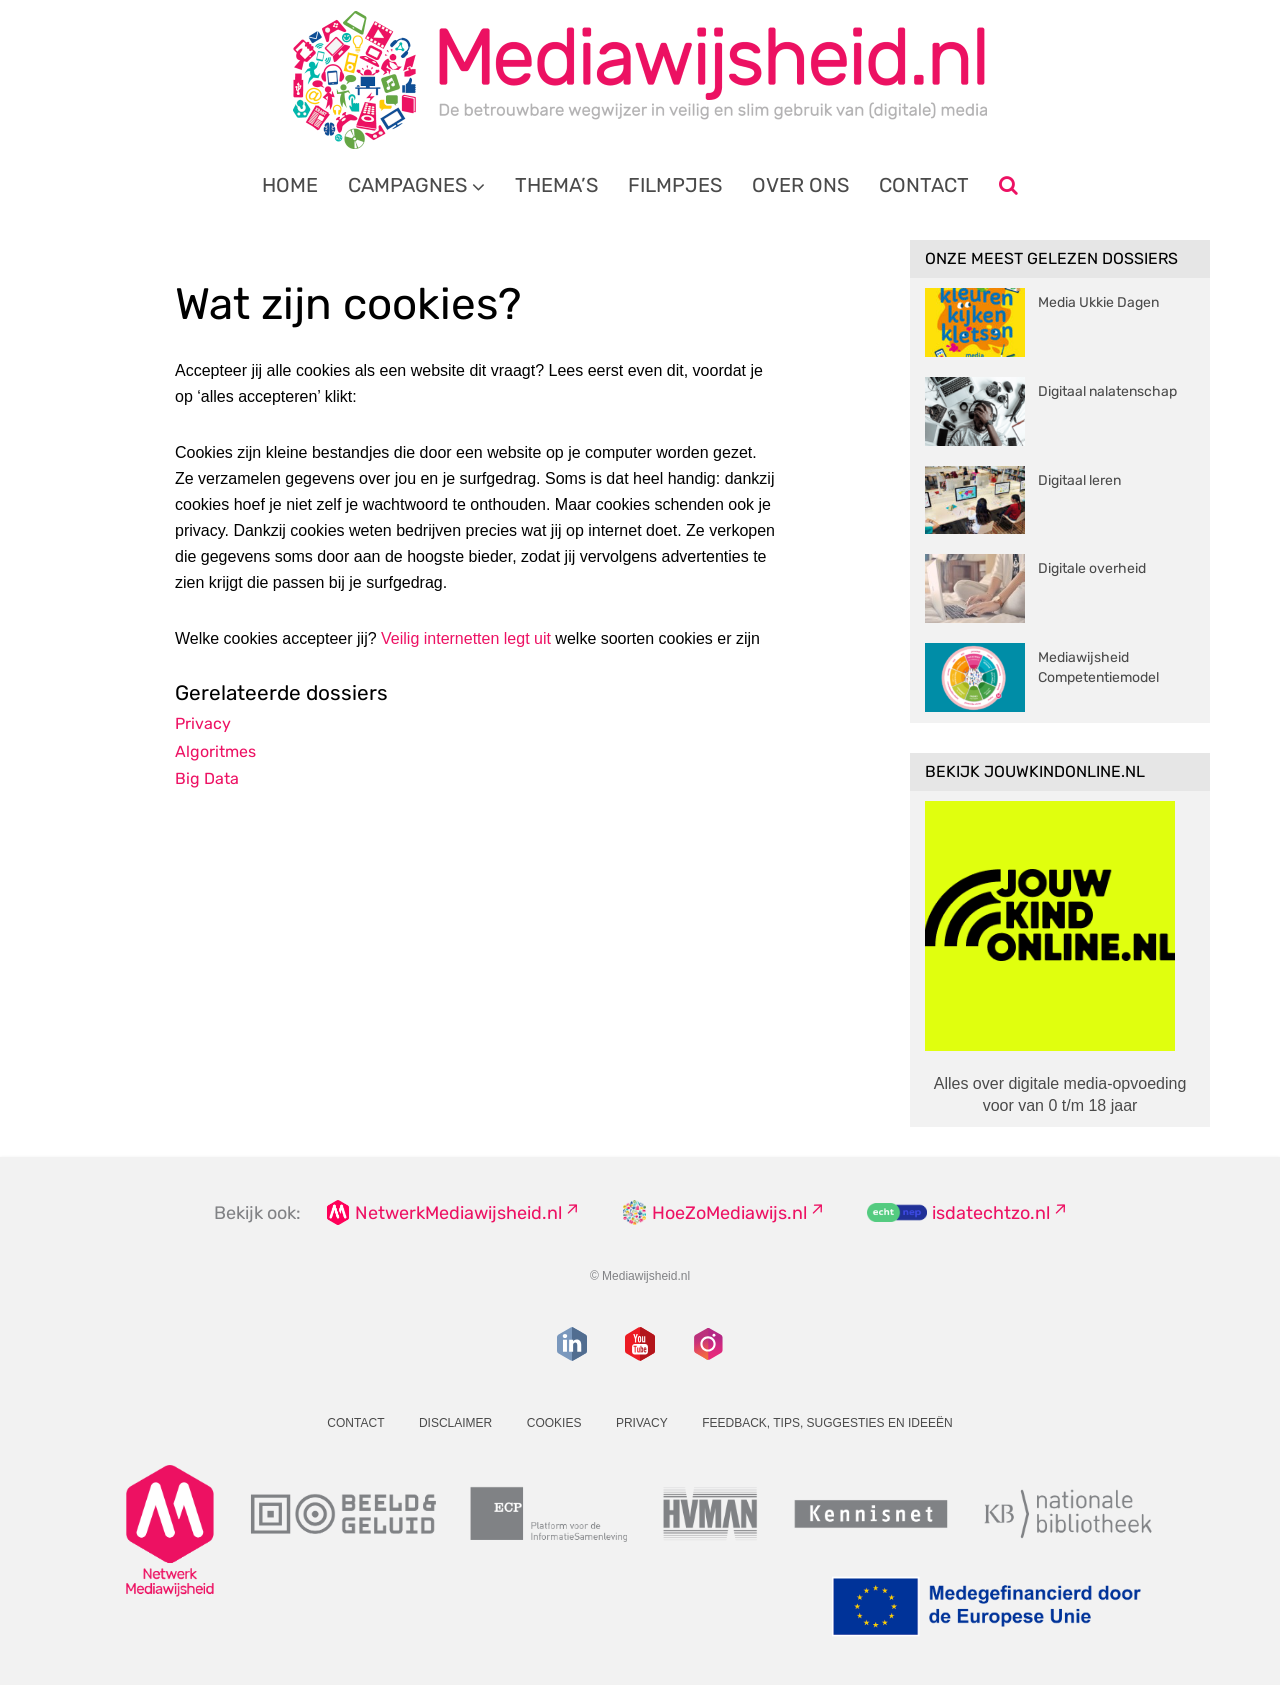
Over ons (800, 185)
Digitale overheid (1092, 568)
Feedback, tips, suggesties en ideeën (827, 1423)
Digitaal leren (1079, 480)
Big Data (207, 778)
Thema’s (556, 185)
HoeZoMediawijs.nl (729, 1213)
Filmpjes (675, 185)
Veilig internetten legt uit (466, 638)
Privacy (203, 723)
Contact (924, 185)
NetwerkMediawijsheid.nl (458, 1213)
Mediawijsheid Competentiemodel (1098, 667)
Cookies (554, 1423)
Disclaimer (455, 1423)
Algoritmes (215, 751)
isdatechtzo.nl (991, 1213)
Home (290, 185)
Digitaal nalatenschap (1107, 391)
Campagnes (407, 185)
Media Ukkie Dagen (1098, 302)
